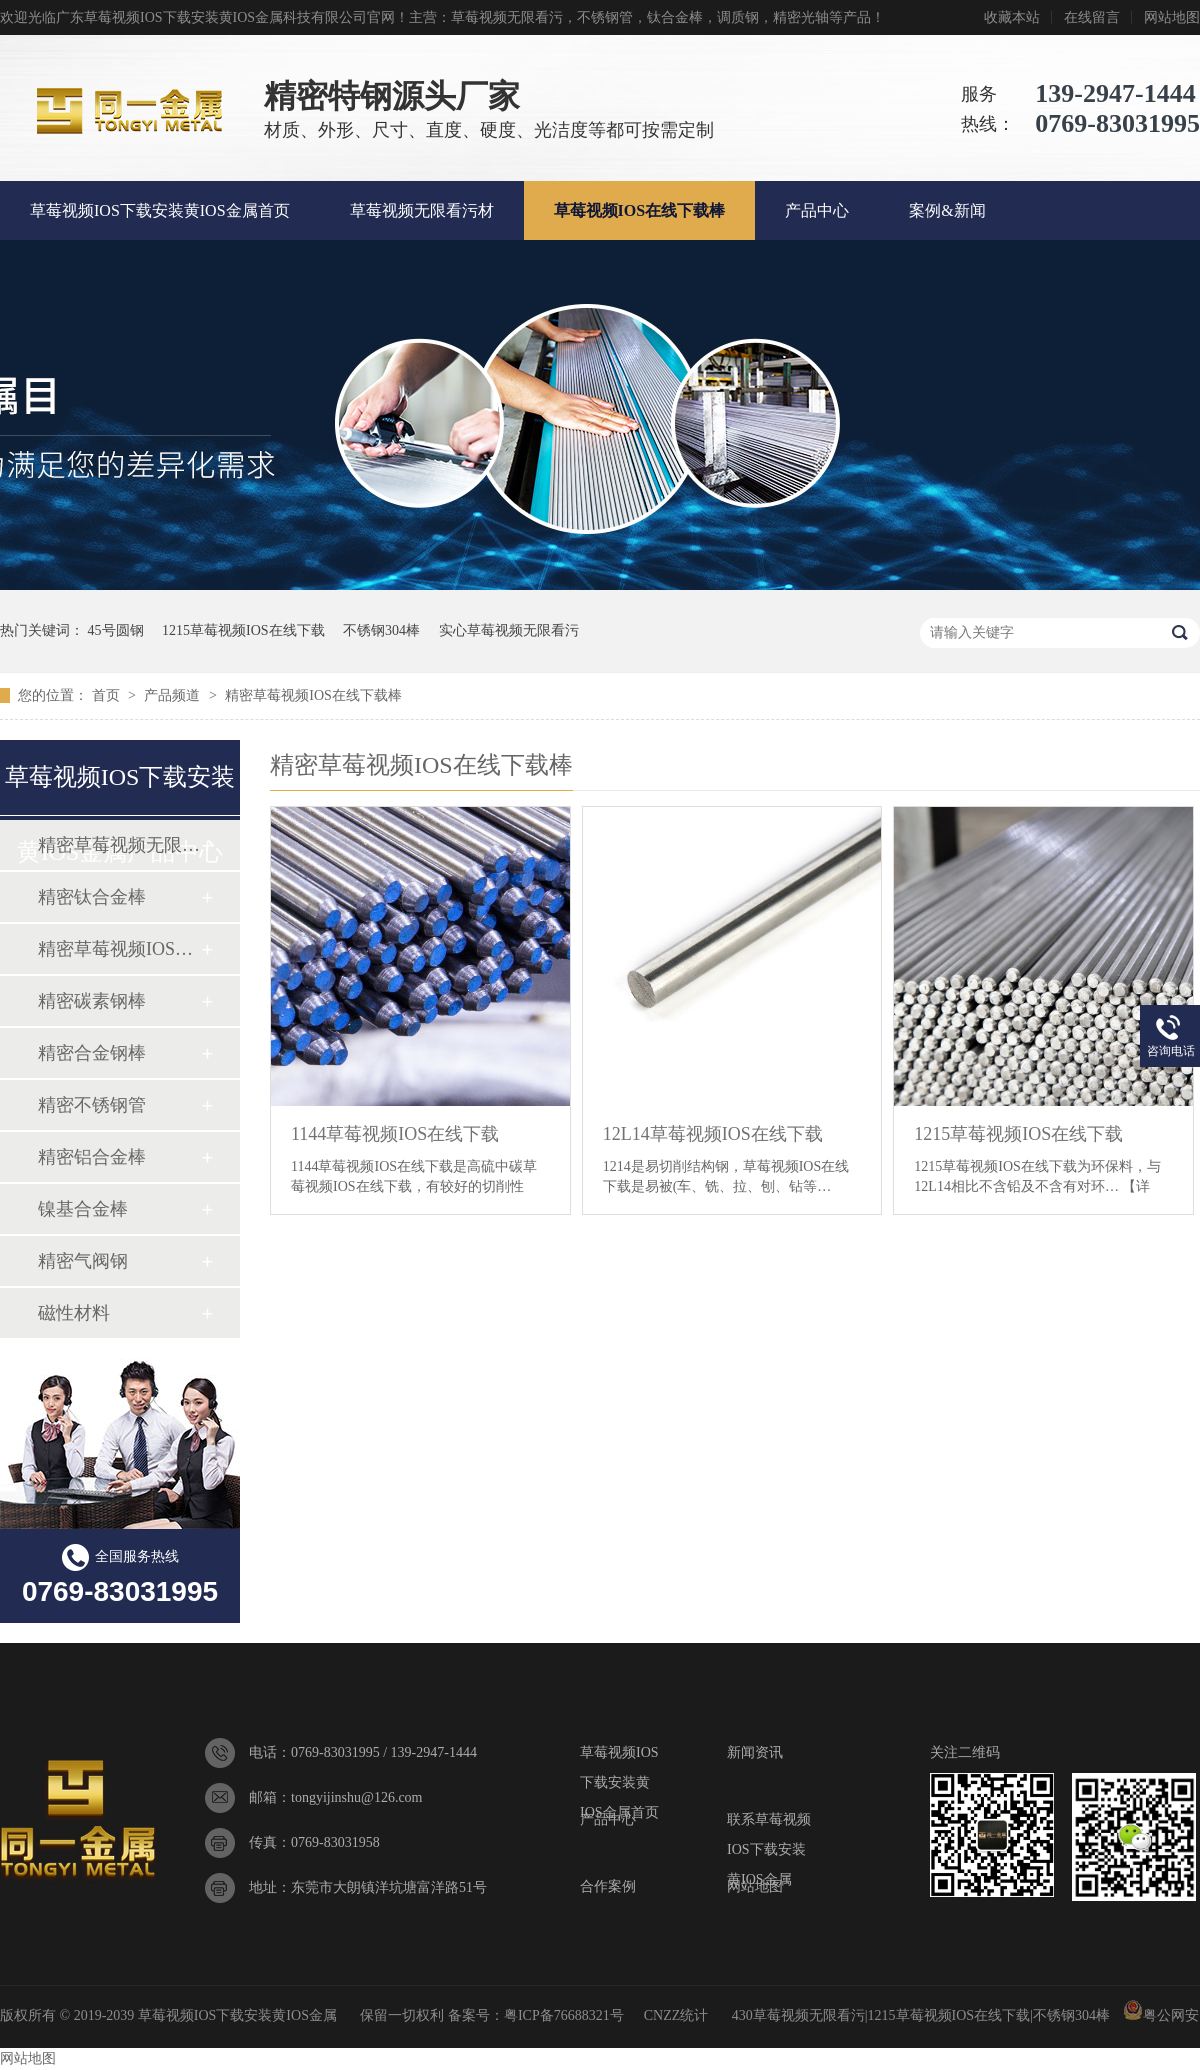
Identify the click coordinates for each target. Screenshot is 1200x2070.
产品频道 (174, 695)
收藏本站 (1012, 17)
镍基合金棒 (83, 1209)
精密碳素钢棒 (92, 1001)
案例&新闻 (947, 210)
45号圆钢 (116, 630)
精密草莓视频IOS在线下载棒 (313, 695)
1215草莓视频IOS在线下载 (243, 630)
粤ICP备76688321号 (564, 2015)
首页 (108, 695)
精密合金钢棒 (92, 1053)
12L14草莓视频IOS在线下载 (713, 1134)
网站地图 (1172, 17)
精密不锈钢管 (92, 1105)
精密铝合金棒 (92, 1157)
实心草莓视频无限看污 (509, 630)
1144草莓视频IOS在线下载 (395, 1134)
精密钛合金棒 (92, 897)
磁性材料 (74, 1313)
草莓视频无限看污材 (422, 210)
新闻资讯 (755, 1752)
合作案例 (608, 1886)
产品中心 (817, 210)
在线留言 (1092, 17)
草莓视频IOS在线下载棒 (640, 210)
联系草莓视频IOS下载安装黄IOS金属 (769, 1823)
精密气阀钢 (83, 1261)
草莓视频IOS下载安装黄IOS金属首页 (160, 210)
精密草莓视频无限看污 (119, 845)
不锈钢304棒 (381, 630)
